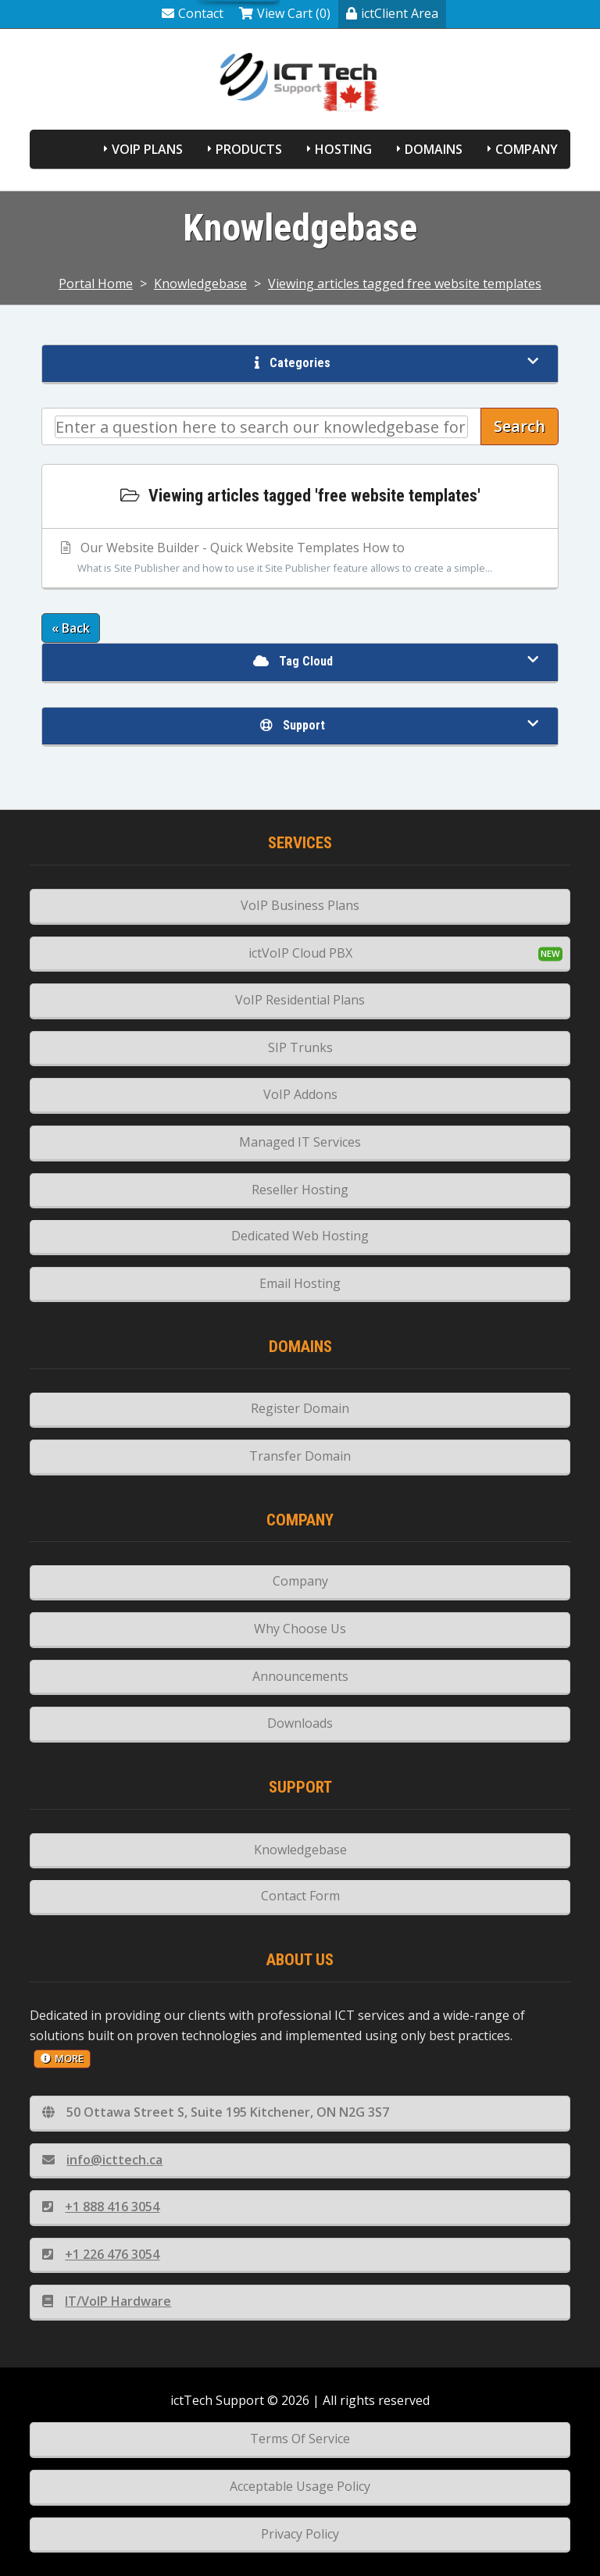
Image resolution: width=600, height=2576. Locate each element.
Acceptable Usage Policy (300, 2486)
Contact (192, 13)
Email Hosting (300, 1283)
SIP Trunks (300, 1047)
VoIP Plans (147, 149)
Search (519, 426)
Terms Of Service (300, 2438)
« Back (71, 628)
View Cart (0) (284, 13)
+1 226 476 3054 (100, 2254)
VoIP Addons (300, 1094)
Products (249, 149)
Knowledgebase (200, 283)
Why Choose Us (300, 1628)
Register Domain (300, 1408)
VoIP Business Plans (300, 905)
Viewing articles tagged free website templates (404, 283)
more (62, 2058)
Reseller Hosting (300, 1189)
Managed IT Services (300, 1142)
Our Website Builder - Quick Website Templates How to (299, 558)
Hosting (343, 149)
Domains (433, 149)
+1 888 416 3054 (100, 2206)
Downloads (300, 1723)
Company (526, 149)
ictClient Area (392, 13)
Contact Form (300, 1895)
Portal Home (96, 283)
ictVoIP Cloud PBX (300, 953)
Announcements (300, 1676)
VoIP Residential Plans (300, 999)
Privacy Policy (300, 2533)
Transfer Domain (300, 1456)
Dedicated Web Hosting (300, 1235)
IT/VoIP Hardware (106, 2301)
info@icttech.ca (102, 2159)
